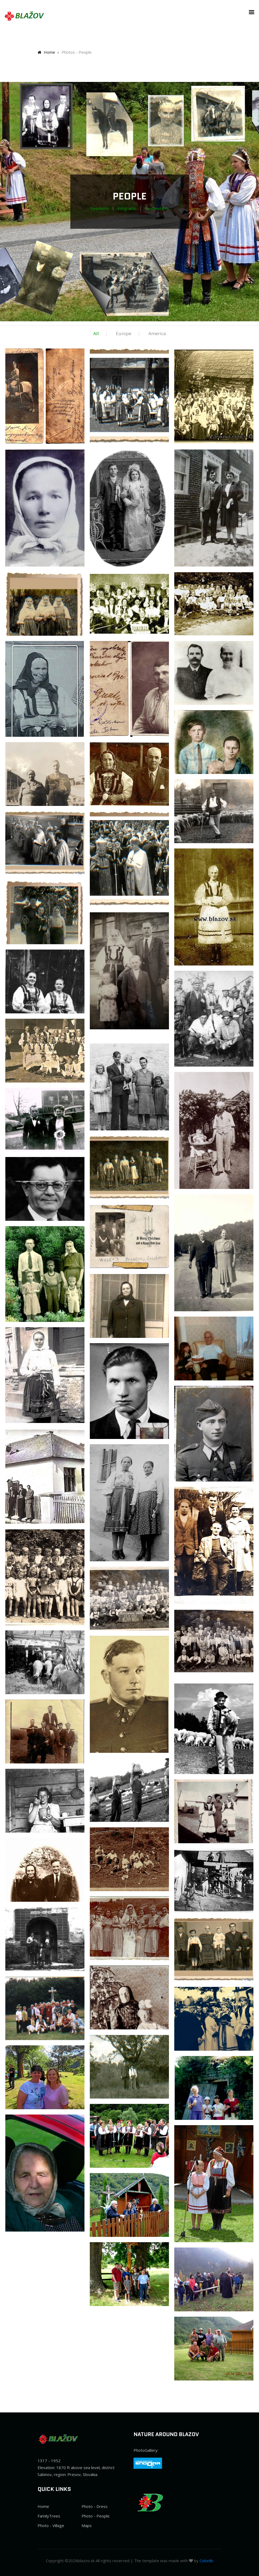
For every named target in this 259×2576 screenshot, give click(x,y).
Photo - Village (51, 2525)
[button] (250, 11)
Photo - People (96, 2516)
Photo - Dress (95, 2506)
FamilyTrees (49, 2516)
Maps (87, 2525)
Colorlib (206, 2560)
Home (46, 52)
